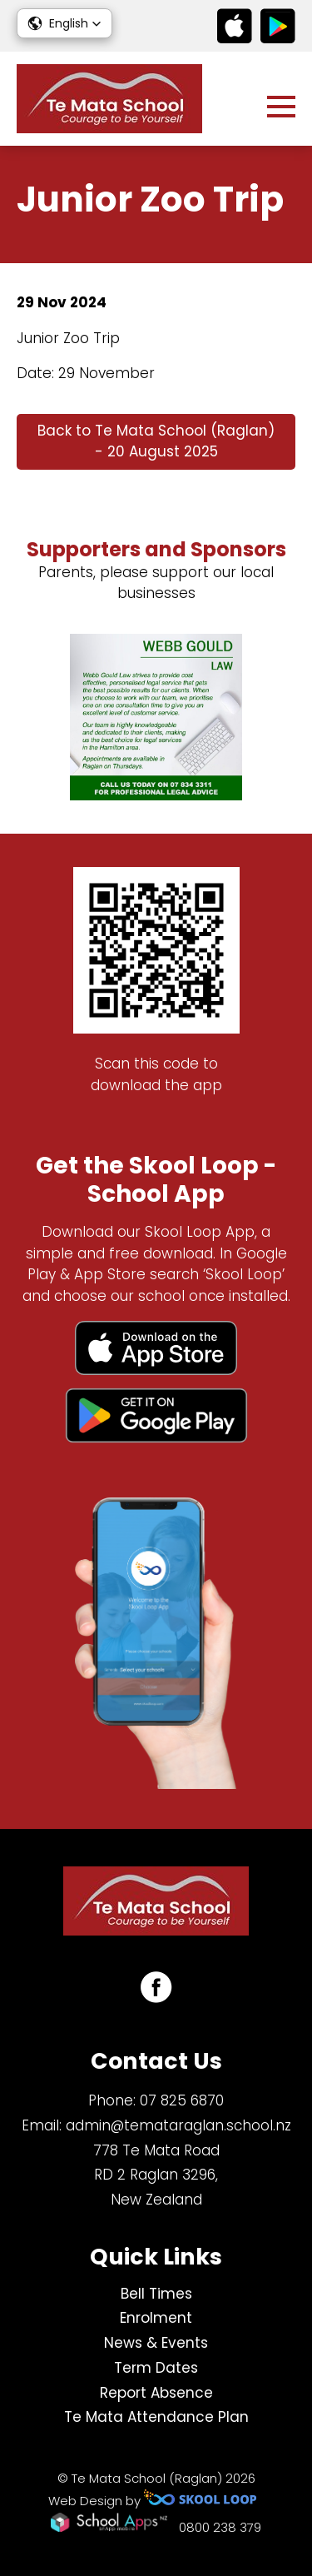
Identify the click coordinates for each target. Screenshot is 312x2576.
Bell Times (156, 2294)
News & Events (156, 2343)
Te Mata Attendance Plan (156, 2417)
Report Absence (156, 2393)
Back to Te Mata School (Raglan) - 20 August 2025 (156, 441)
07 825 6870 (182, 2100)
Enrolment (156, 2318)
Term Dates (156, 2368)
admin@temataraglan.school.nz (178, 2125)
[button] (64, 23)
